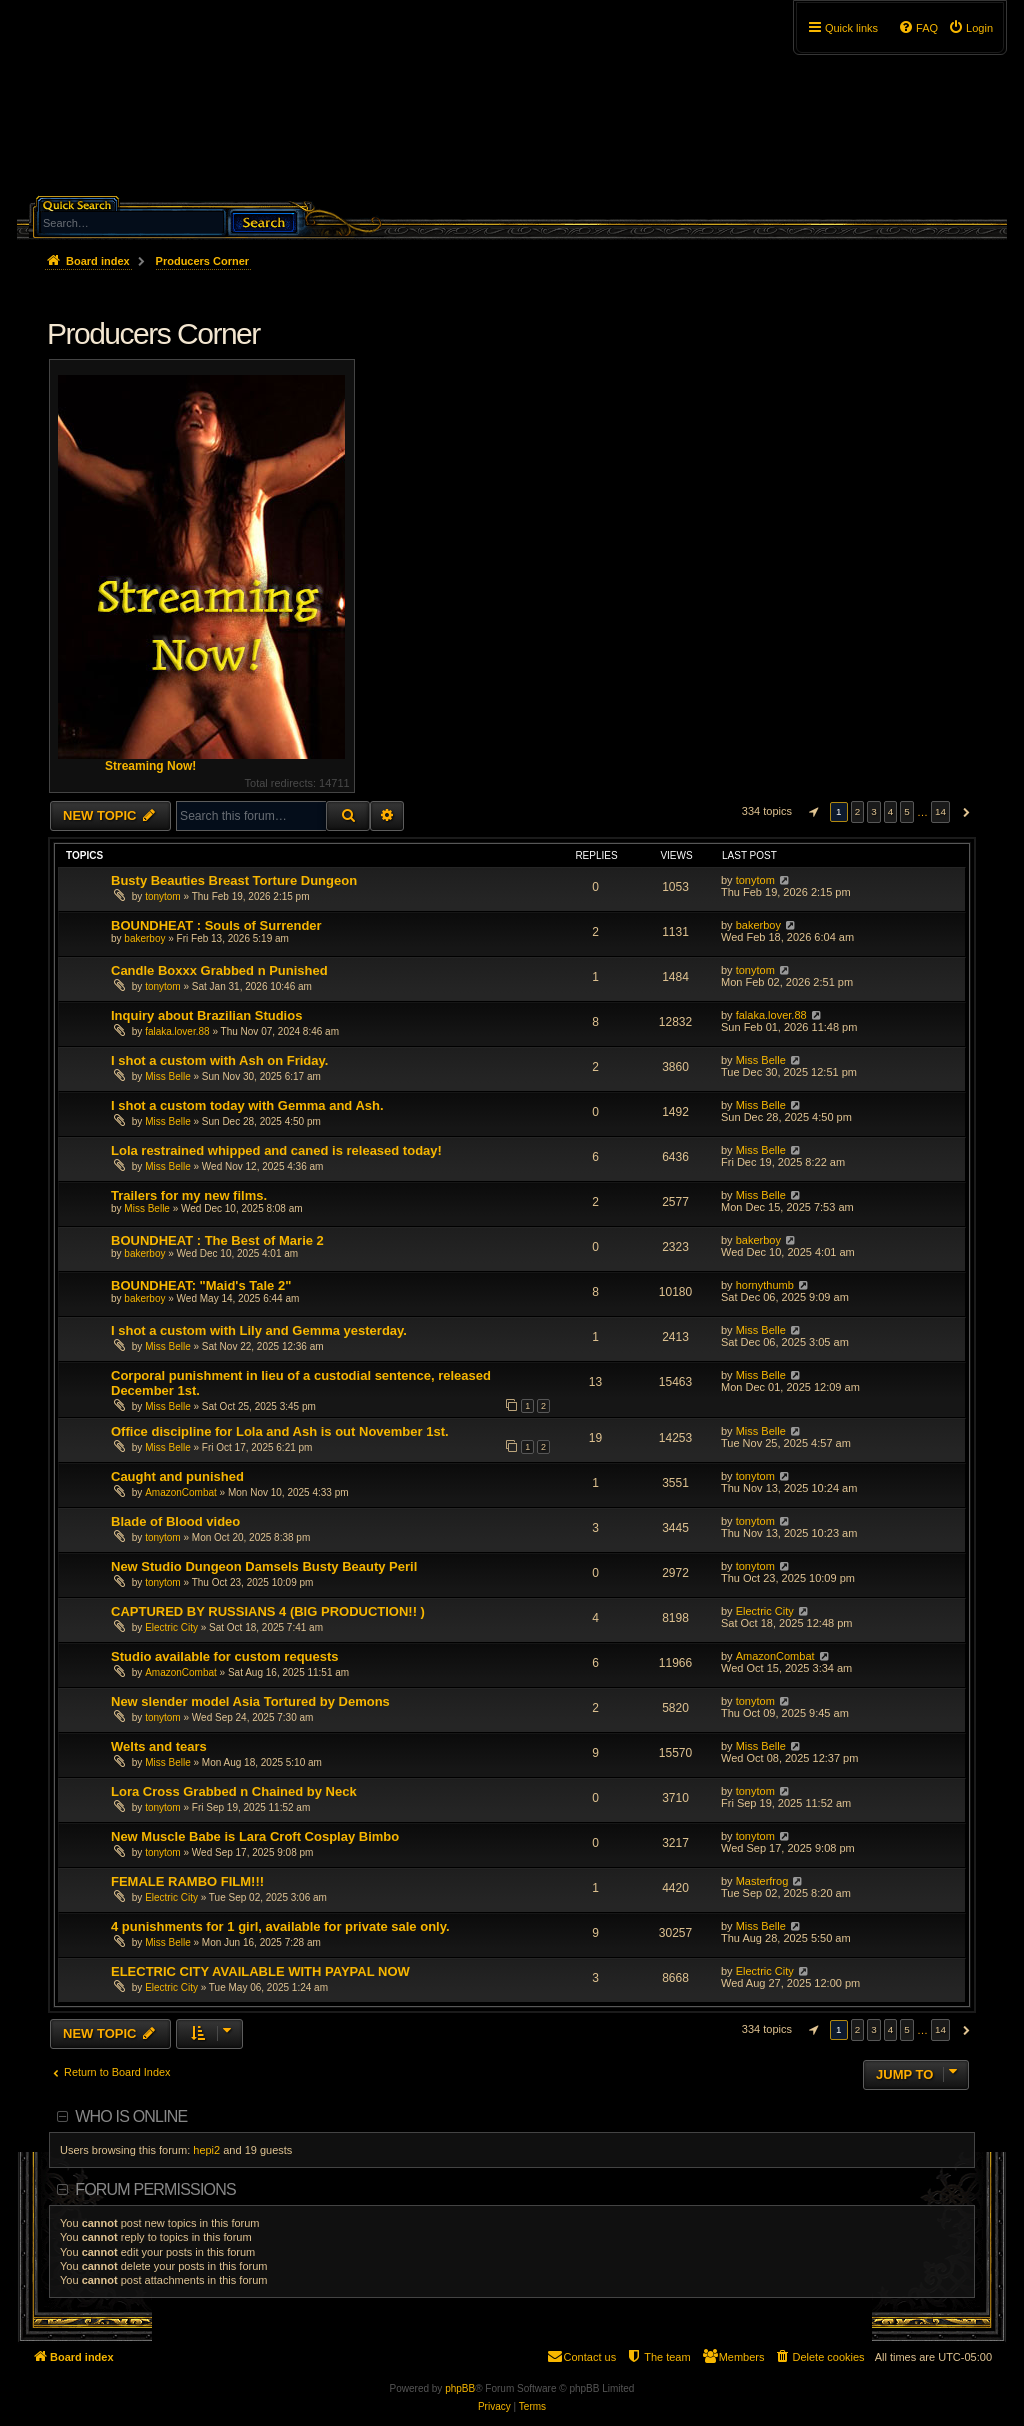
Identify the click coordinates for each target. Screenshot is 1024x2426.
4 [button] (891, 811)
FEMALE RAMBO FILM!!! (187, 1881)
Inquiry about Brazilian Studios (206, 1015)
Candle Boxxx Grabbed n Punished (219, 970)
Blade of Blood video (175, 1521)
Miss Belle (168, 1076)
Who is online (131, 2116)
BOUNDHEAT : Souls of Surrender (216, 925)
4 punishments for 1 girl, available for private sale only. (280, 1926)
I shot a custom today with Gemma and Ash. (247, 1105)
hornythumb (765, 1285)
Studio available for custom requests (225, 1656)
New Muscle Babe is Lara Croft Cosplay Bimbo (255, 1836)
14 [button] (940, 811)
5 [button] (907, 811)
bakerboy (144, 938)
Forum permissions (155, 2189)
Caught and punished (177, 1476)
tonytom (163, 896)
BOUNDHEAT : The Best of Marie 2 (217, 1240)
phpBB (460, 2388)
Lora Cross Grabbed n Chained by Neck (234, 1791)
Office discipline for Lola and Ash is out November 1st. (280, 1431)
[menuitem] (970, 28)
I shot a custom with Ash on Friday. (219, 1060)
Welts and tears (159, 1746)
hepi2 (206, 2150)
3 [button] (874, 811)
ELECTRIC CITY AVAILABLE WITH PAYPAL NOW (260, 1971)
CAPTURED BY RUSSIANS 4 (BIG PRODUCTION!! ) (268, 1611)
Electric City (171, 1627)
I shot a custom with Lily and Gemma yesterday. (259, 1330)
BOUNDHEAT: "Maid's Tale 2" (201, 1285)
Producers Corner (153, 333)
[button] (811, 812)
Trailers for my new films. (189, 1195)
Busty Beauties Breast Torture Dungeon (234, 880)
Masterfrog (762, 1881)
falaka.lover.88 (177, 1031)
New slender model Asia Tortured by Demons (250, 1701)
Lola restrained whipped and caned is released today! (276, 1150)
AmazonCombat (181, 1492)
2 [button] (858, 811)
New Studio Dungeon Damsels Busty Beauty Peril (264, 1566)
